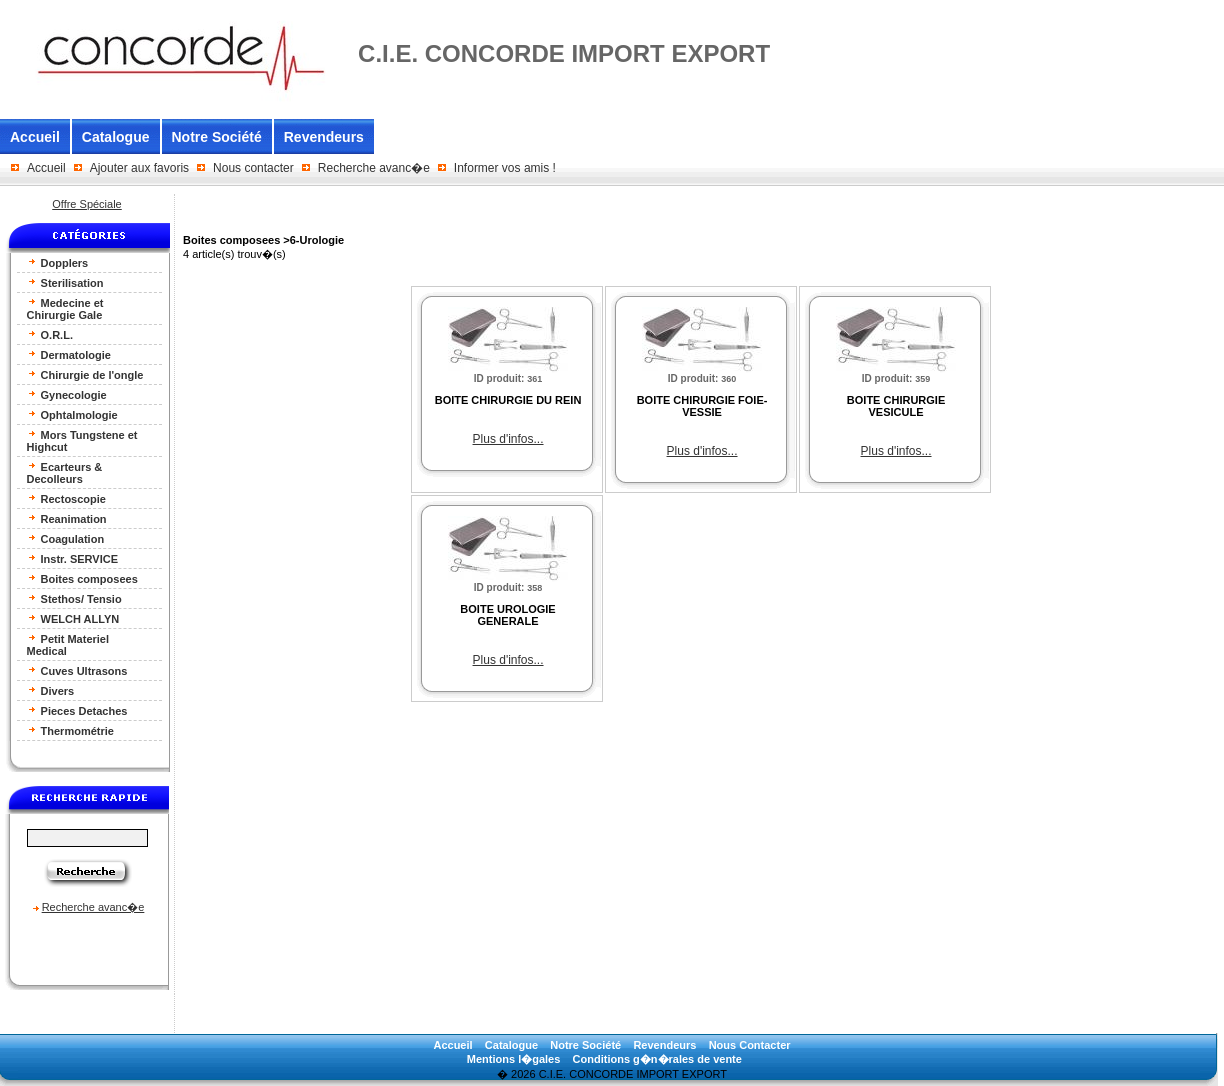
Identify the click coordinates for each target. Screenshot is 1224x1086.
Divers (51, 690)
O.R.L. (50, 334)
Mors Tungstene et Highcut (82, 440)
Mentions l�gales (514, 1059)
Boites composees (82, 578)
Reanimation (67, 518)
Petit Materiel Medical (68, 644)
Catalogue (116, 137)
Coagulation (66, 538)
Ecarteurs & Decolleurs (65, 472)
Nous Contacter (750, 1045)
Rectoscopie (66, 498)
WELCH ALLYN (73, 618)
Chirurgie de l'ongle (85, 374)
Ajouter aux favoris (139, 168)
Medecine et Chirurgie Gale (65, 308)
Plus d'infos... (508, 439)
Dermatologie (69, 354)
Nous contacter (253, 168)
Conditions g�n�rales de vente (657, 1059)
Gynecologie (67, 394)
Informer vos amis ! (505, 168)
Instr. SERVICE (73, 558)
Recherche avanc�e (374, 168)
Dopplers (58, 262)
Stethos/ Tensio (74, 598)
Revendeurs (324, 137)
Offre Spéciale (87, 204)
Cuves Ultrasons (77, 670)
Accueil (35, 137)
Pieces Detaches (77, 710)
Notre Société (217, 137)
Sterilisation (65, 282)
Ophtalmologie (72, 414)
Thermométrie (70, 730)
